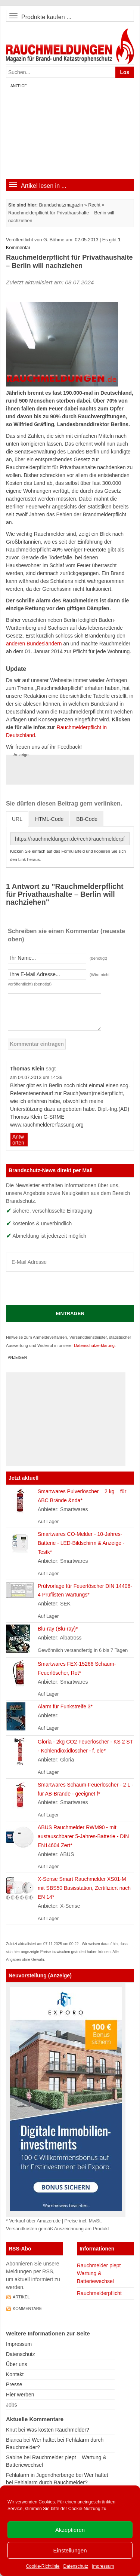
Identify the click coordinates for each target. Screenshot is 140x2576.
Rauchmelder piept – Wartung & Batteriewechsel (101, 2273)
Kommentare (27, 2308)
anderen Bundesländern (34, 644)
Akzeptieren (70, 2530)
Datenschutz (75, 2566)
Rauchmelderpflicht (99, 2293)
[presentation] (62, 1288)
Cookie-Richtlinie (42, 2566)
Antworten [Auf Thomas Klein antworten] (18, 1140)
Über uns (16, 2364)
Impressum (103, 2566)
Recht (94, 205)
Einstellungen (70, 2550)
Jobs (11, 2405)
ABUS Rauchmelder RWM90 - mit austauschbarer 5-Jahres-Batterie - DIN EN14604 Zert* (83, 1836)
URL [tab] (17, 819)
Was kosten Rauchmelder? (58, 2430)
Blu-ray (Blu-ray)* (58, 1629)
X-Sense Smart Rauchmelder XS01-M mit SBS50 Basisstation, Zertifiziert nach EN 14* (84, 1888)
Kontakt (15, 2374)
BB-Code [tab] (86, 819)
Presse (14, 2384)
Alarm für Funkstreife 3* (65, 1706)
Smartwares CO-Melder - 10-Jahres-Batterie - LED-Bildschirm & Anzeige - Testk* (81, 1543)
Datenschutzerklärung (94, 1345)
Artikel (21, 2297)
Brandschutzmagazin (61, 205)
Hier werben (20, 2395)
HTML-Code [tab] (49, 819)
